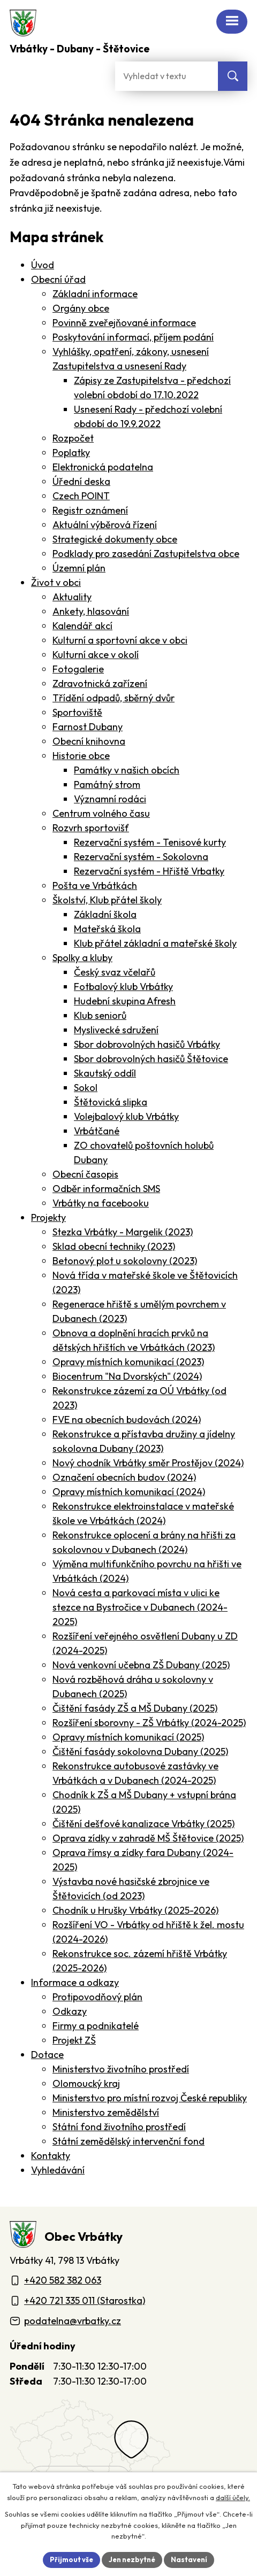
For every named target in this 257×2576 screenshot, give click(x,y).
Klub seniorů (100, 1015)
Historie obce (81, 755)
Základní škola (105, 914)
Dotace (47, 2054)
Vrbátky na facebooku (100, 1203)
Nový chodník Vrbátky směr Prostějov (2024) (148, 1463)
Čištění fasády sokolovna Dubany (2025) (140, 1751)
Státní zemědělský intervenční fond (128, 2141)
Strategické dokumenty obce (114, 539)
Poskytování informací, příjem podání (133, 337)
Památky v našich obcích (126, 770)
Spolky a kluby (82, 958)
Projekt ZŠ (74, 2040)
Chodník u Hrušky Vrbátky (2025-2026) (135, 1910)
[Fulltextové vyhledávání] (166, 76)
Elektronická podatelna (102, 467)
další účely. (233, 2497)
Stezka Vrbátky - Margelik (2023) (122, 1232)
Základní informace (95, 294)
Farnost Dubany (87, 727)
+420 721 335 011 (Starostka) (84, 2300)
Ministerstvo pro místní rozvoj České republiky (149, 2098)
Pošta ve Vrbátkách (94, 885)
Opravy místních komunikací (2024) (128, 1492)
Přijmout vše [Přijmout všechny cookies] (71, 2559)
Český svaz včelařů (114, 972)
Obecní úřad (58, 279)
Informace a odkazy (75, 1982)
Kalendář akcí (82, 626)
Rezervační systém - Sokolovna (141, 856)
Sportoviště (77, 712)
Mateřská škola (107, 929)
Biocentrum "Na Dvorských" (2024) (127, 1376)
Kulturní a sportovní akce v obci (119, 640)
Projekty (48, 1217)
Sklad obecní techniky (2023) (113, 1246)
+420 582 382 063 (62, 2280)
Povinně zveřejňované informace (124, 322)
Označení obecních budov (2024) (124, 1477)
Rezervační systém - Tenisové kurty (150, 842)
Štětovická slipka (110, 1102)
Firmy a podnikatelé (95, 2026)
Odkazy (69, 2011)
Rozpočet (73, 438)
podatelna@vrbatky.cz (72, 2321)
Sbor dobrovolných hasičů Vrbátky (147, 1044)
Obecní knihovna (88, 741)
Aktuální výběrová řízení (104, 525)
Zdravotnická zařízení (99, 683)
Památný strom (107, 784)
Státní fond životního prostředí (119, 2127)
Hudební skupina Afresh (125, 1001)
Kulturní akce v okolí (95, 654)
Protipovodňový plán (97, 1997)
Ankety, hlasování (90, 611)
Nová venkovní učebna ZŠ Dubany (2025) (141, 1665)
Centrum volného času (101, 813)
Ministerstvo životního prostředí (120, 2069)
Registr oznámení (90, 510)
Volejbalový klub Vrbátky (126, 1116)
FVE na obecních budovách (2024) (126, 1419)
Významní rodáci (110, 799)
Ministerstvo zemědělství (105, 2112)
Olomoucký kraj (86, 2083)
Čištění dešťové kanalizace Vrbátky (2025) (143, 1823)
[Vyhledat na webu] (232, 76)
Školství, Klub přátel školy (107, 900)
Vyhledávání (58, 2170)
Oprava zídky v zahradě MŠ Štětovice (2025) (148, 1838)
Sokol (85, 1087)
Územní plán (78, 568)
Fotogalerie (78, 669)
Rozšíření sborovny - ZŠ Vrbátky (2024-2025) (149, 1722)
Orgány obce (80, 308)
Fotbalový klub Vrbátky (123, 986)
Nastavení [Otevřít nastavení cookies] (189, 2559)
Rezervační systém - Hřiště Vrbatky (149, 871)
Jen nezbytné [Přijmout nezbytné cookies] (132, 2559)
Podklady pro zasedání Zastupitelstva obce (145, 553)
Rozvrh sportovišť (90, 828)
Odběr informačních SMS (106, 1188)
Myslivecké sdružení (116, 1030)
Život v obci (56, 582)
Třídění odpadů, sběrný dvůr (113, 698)
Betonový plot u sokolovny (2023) (124, 1261)
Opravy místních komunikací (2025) (128, 1737)
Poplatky (71, 452)
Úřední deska (81, 481)
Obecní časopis (85, 1174)
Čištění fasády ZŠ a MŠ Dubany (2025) (134, 1708)
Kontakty (50, 2155)
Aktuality (72, 597)
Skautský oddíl (105, 1073)
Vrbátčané (96, 1131)
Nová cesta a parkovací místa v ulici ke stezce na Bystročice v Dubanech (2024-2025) (140, 1607)
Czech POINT (81, 496)
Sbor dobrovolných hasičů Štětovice (151, 1059)
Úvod (42, 265)
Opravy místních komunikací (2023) (128, 1362)
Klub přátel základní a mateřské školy (155, 943)
